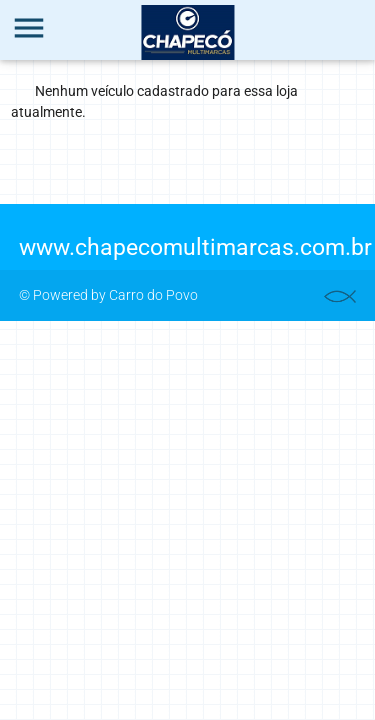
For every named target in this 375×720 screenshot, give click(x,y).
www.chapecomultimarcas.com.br (195, 247)
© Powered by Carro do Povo (108, 295)
